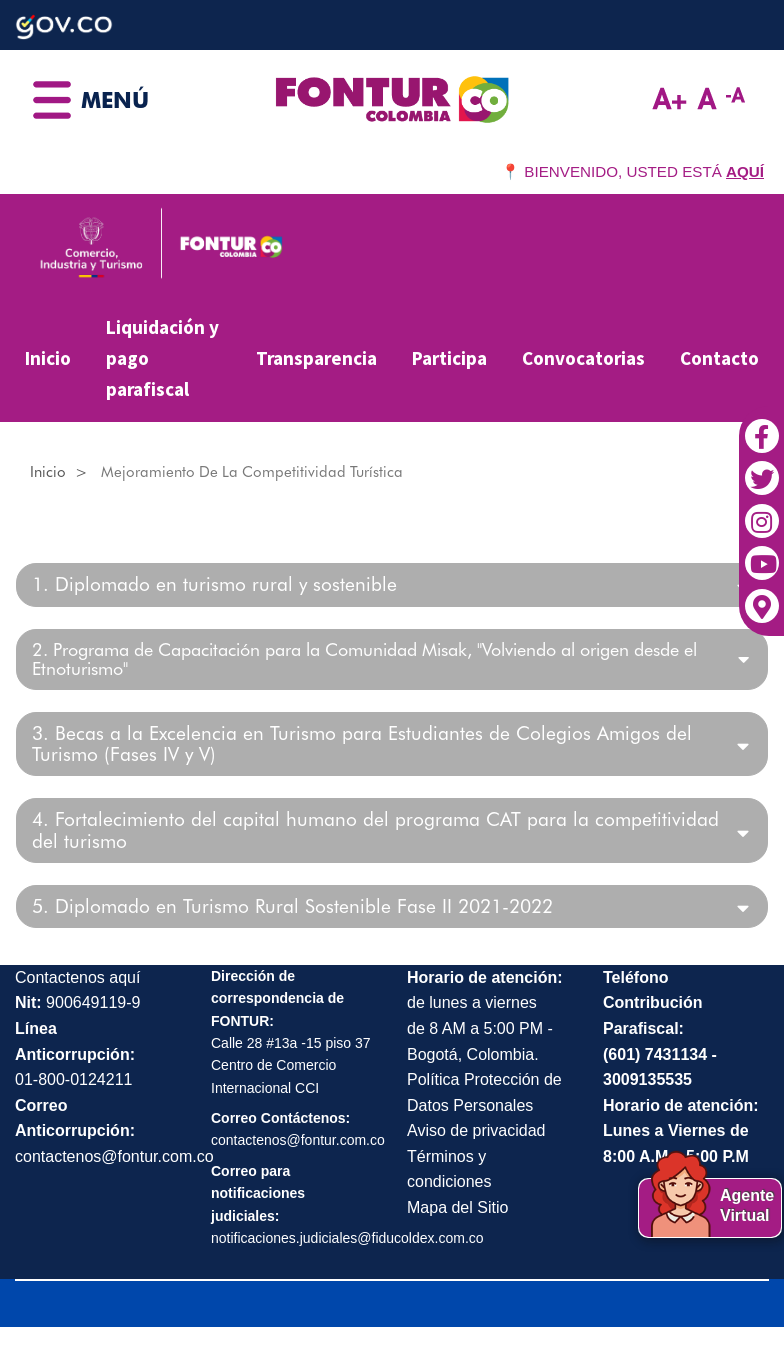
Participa (449, 358)
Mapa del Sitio (457, 1207)
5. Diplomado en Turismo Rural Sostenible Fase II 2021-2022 (292, 906)
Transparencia (316, 358)
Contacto (719, 358)
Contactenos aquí (77, 977)
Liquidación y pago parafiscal (162, 357)
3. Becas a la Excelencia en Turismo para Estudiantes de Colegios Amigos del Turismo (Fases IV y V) (362, 744)
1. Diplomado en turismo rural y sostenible (214, 584)
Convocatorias (583, 358)
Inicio (48, 358)
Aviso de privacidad (476, 1130)
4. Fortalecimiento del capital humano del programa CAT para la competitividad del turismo (375, 830)
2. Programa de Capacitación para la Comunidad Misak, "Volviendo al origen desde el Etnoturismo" (364, 660)
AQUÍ (745, 171)
